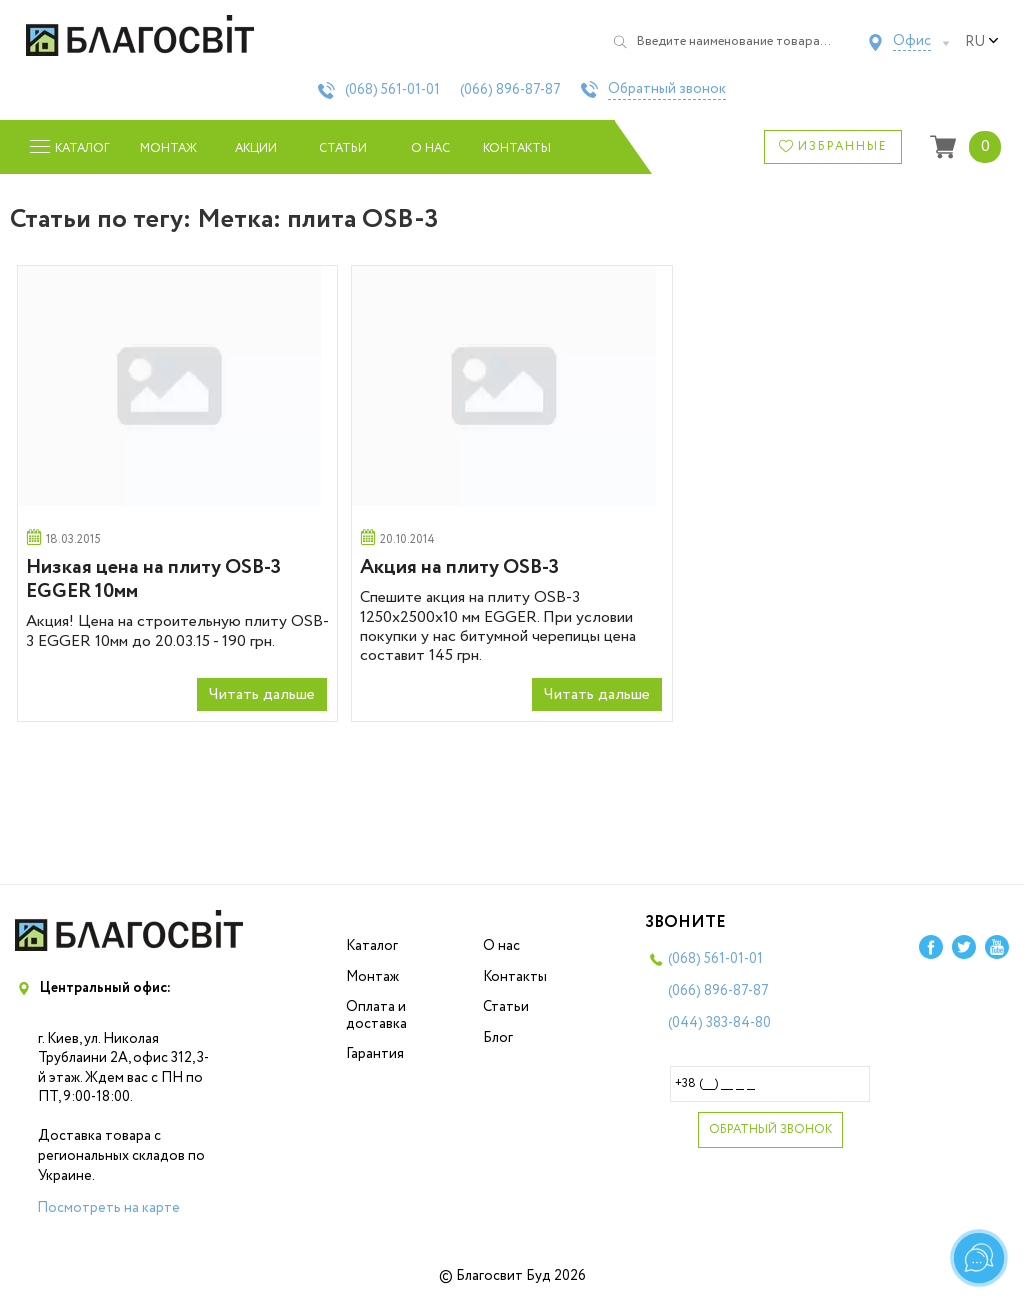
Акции (256, 148)
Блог (498, 1038)
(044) (719, 1023)
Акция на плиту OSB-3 (459, 567)
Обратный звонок (667, 90)
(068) (392, 90)
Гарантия (375, 1054)
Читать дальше (262, 694)
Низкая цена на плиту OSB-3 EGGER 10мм (153, 579)
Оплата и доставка (376, 1015)
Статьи (343, 148)
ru (982, 42)
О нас (430, 148)
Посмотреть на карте (108, 1208)
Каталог (372, 946)
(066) (510, 90)
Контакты (517, 148)
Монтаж (168, 148)
